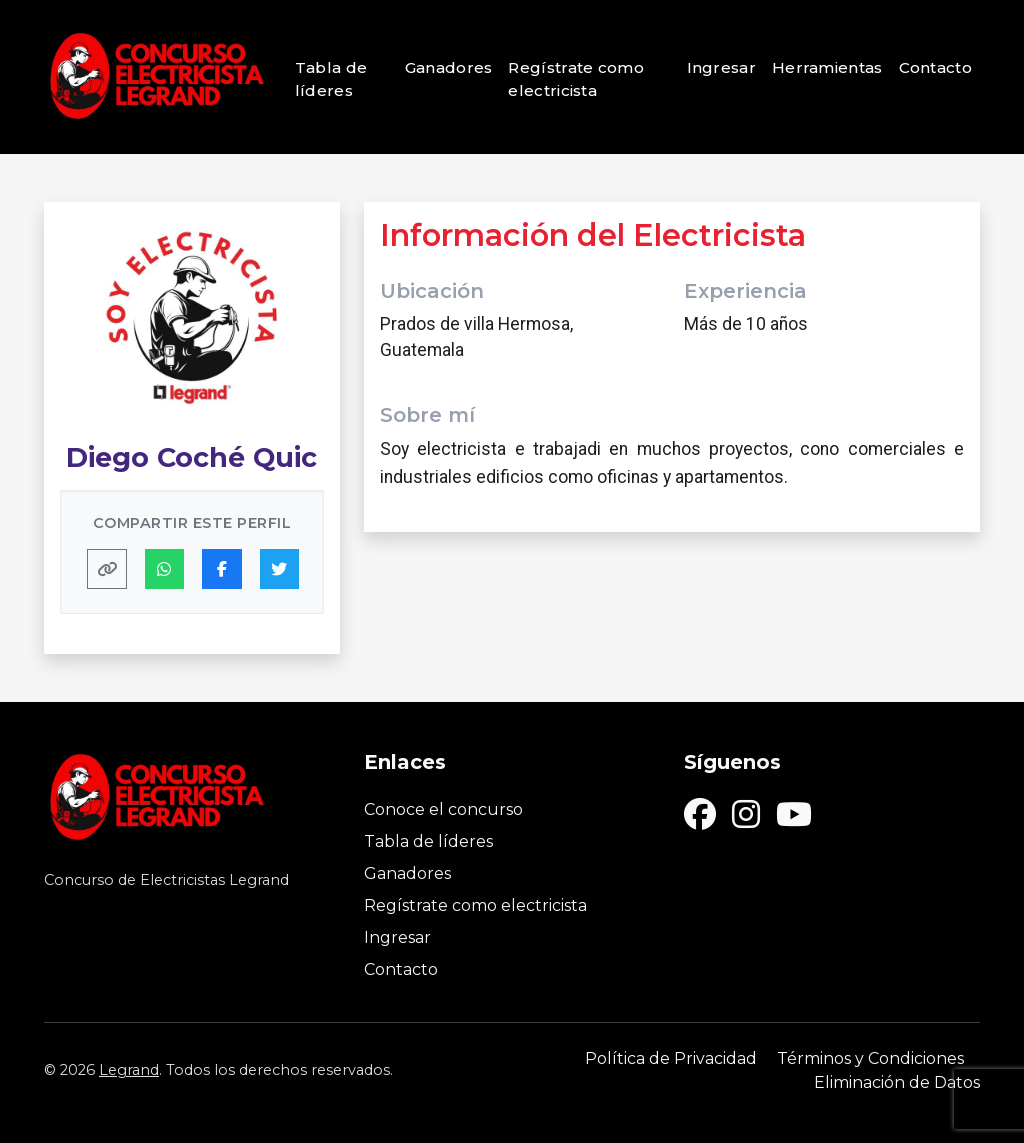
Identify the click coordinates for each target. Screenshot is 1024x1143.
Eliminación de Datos (897, 1082)
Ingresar (721, 67)
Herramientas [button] (827, 67)
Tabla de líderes (331, 79)
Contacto (935, 67)
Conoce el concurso (443, 809)
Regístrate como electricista (576, 79)
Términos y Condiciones (870, 1058)
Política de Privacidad (671, 1058)
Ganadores (449, 67)
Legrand (129, 1070)
